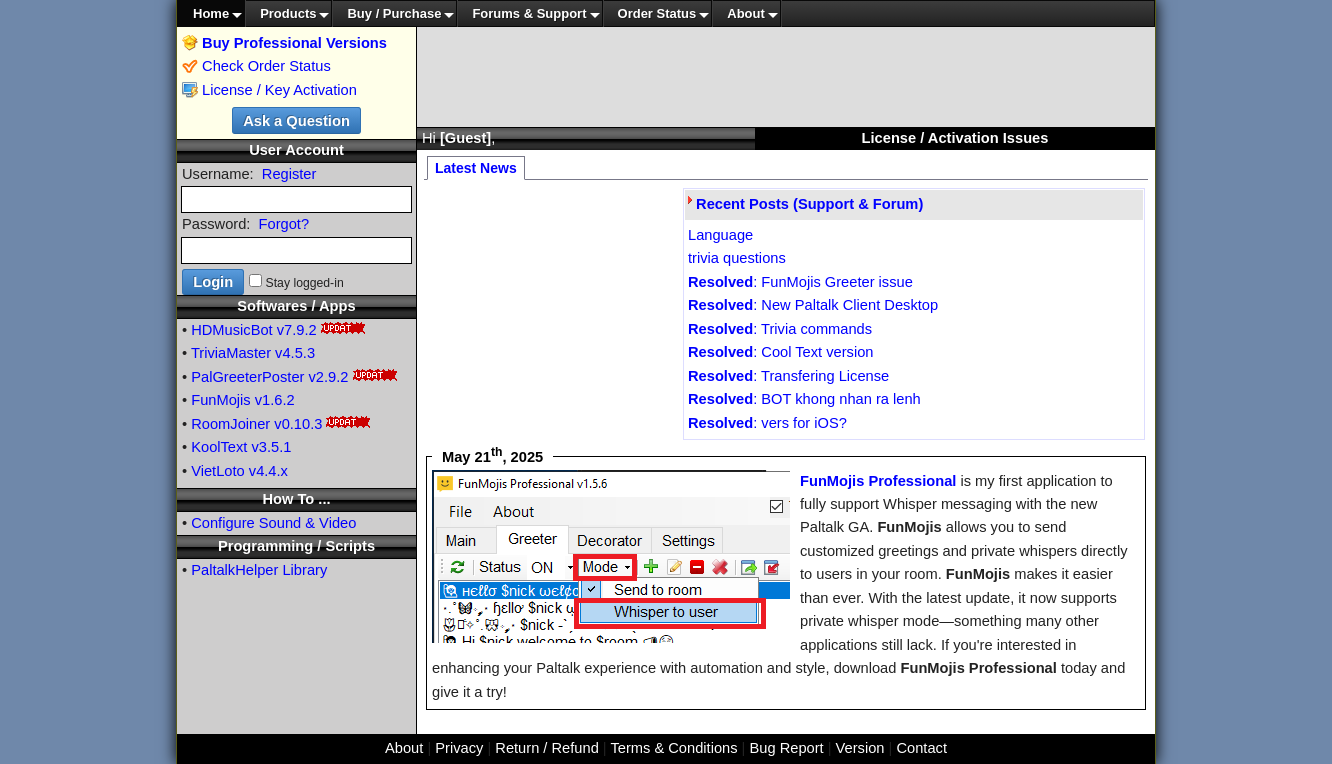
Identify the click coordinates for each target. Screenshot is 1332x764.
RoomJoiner (230, 424)
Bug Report (787, 748)
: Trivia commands (780, 329)
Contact (921, 748)
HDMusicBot (231, 330)
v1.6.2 (275, 400)
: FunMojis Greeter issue (800, 282)
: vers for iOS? (767, 423)
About (746, 13)
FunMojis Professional (878, 481)
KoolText (219, 447)
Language (720, 235)
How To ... (296, 499)
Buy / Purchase (394, 13)
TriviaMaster (231, 353)
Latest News (476, 168)
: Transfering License (788, 376)
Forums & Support (529, 13)
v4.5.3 (295, 353)
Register (289, 174)
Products (288, 13)
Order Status (657, 13)
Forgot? (284, 224)
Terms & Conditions (673, 748)
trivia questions (737, 258)
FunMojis (220, 400)
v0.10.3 (298, 424)
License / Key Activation (279, 90)
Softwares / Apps (296, 306)
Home (211, 13)
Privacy (459, 748)
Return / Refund (546, 748)
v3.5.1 (272, 447)
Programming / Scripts (296, 546)
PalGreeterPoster (247, 377)
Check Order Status (256, 66)
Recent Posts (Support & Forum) (809, 204)
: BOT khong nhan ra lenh (804, 399)
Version (860, 748)
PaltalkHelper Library (259, 570)
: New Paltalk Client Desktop (813, 305)
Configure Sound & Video (273, 523)
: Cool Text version (780, 352)
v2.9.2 (329, 377)
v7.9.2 (297, 330)
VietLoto (218, 471)
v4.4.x (268, 471)
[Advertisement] (786, 77)
